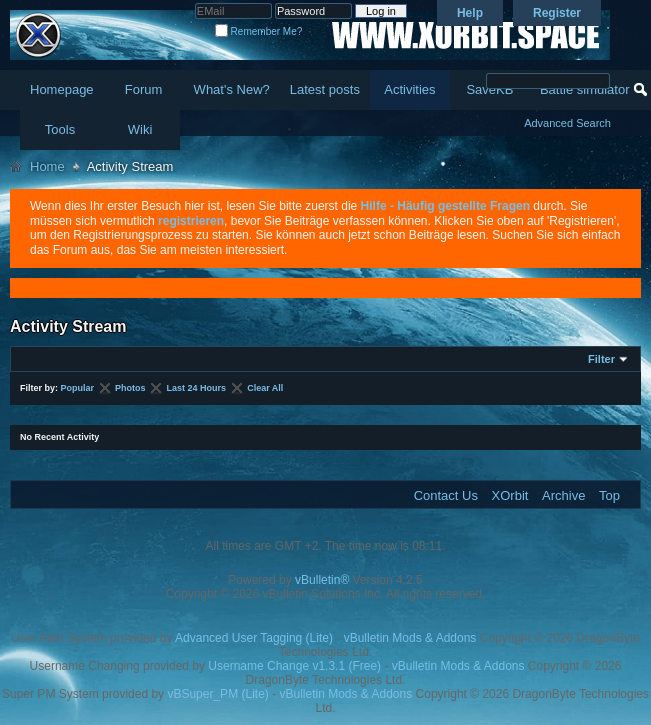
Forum (144, 89)
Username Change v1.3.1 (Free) (294, 666)
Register (557, 13)
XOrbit (510, 495)
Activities (409, 89)
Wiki (140, 129)
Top (609, 495)
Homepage (62, 89)
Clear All (265, 388)
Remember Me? (258, 31)
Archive (563, 495)
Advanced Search (567, 123)
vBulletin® (322, 580)
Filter (601, 359)
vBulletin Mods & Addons (410, 638)
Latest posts (325, 89)
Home (47, 166)
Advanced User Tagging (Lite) (254, 638)
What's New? (232, 89)
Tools (60, 129)
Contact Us (446, 495)
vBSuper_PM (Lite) (217, 694)
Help (470, 13)
